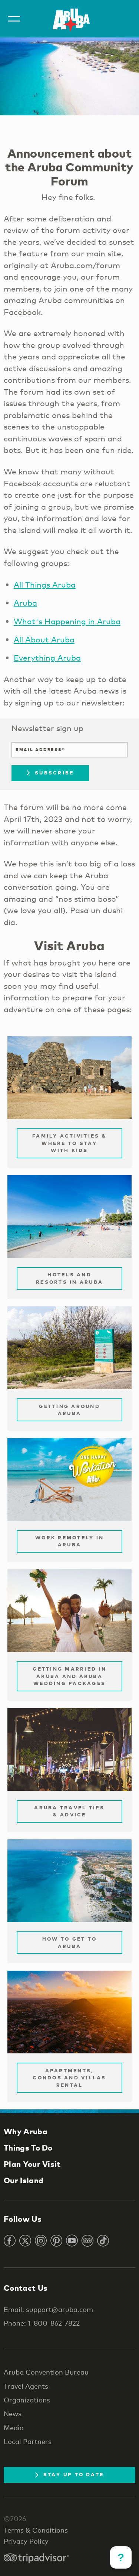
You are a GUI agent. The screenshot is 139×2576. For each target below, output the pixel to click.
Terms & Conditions (36, 2530)
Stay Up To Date (69, 2474)
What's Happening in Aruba (67, 621)
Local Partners (28, 2441)
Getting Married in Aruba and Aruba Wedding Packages (69, 1676)
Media (14, 2428)
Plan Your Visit (32, 2164)
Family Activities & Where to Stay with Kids (69, 1143)
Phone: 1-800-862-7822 (42, 2323)
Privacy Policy (26, 2541)
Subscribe (50, 773)
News (12, 2413)
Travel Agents (26, 2386)
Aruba (25, 603)
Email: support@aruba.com (48, 2309)
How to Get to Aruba (69, 1942)
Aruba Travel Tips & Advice (69, 1811)
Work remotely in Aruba (69, 1541)
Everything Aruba (47, 657)
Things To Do (28, 2147)
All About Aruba (44, 639)
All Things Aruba (45, 584)
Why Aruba (25, 2131)
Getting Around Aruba (69, 1410)
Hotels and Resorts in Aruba (69, 1278)
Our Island (23, 2180)
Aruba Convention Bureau (46, 2372)
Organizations (27, 2400)
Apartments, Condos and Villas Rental (69, 2077)
